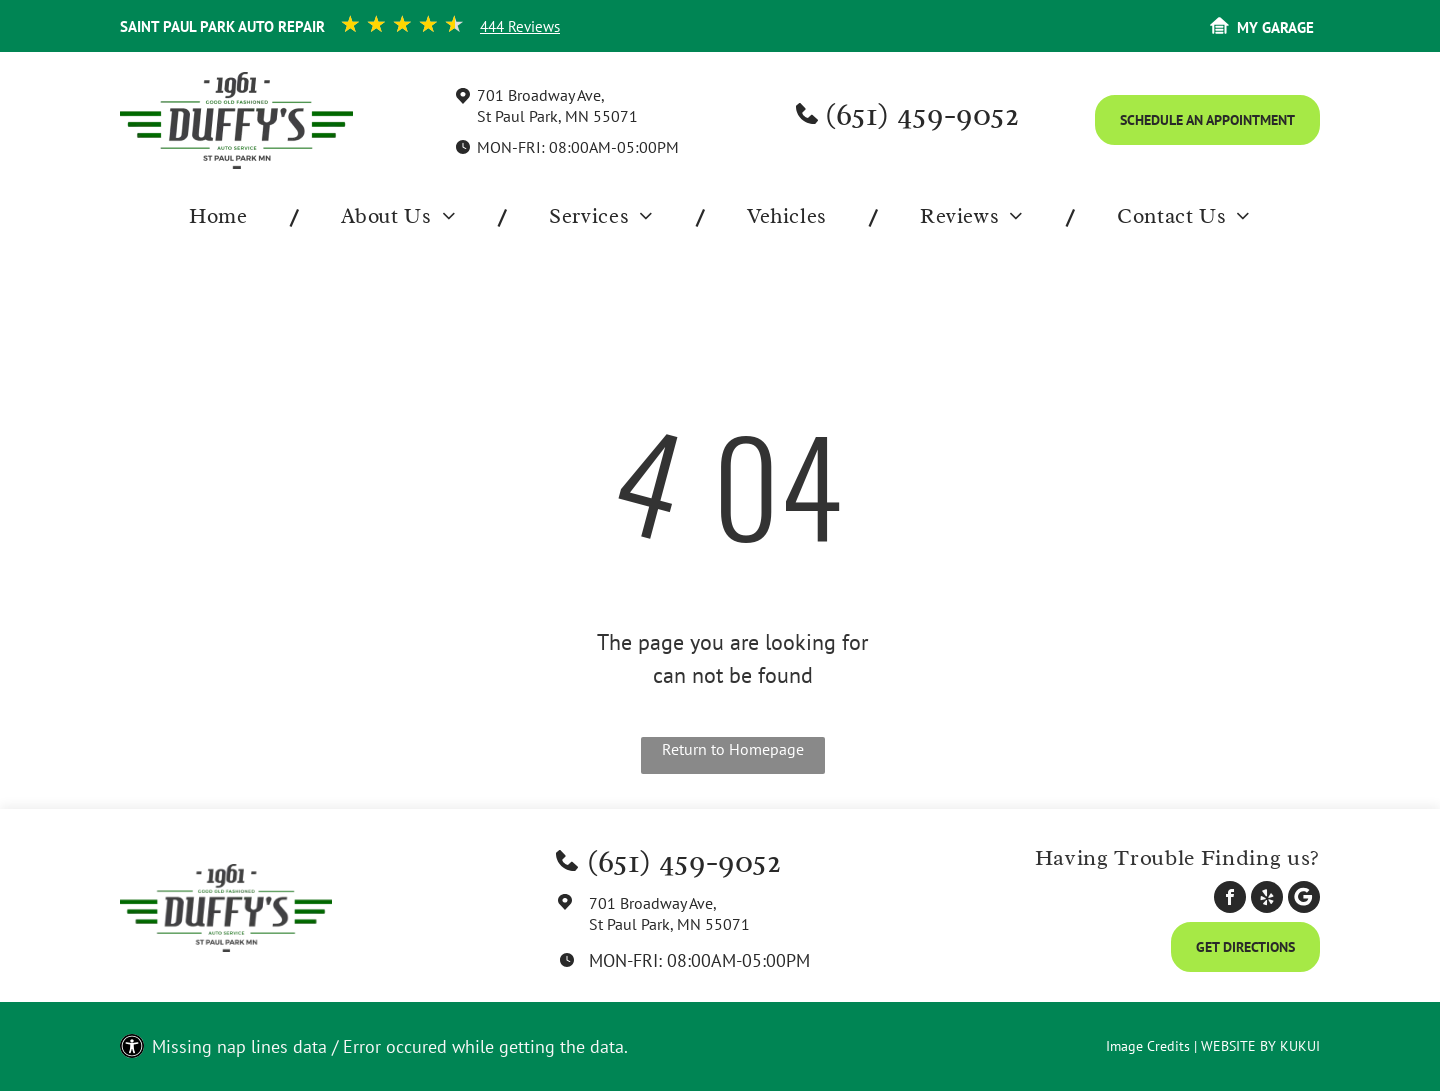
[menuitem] (223, 217)
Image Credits (1148, 1046)
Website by (1238, 1046)
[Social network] (1304, 899)
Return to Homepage (733, 749)
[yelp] (1267, 899)
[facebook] (1230, 899)
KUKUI (1300, 1046)
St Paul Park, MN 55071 (557, 116)
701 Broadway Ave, (541, 95)
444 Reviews (520, 26)
